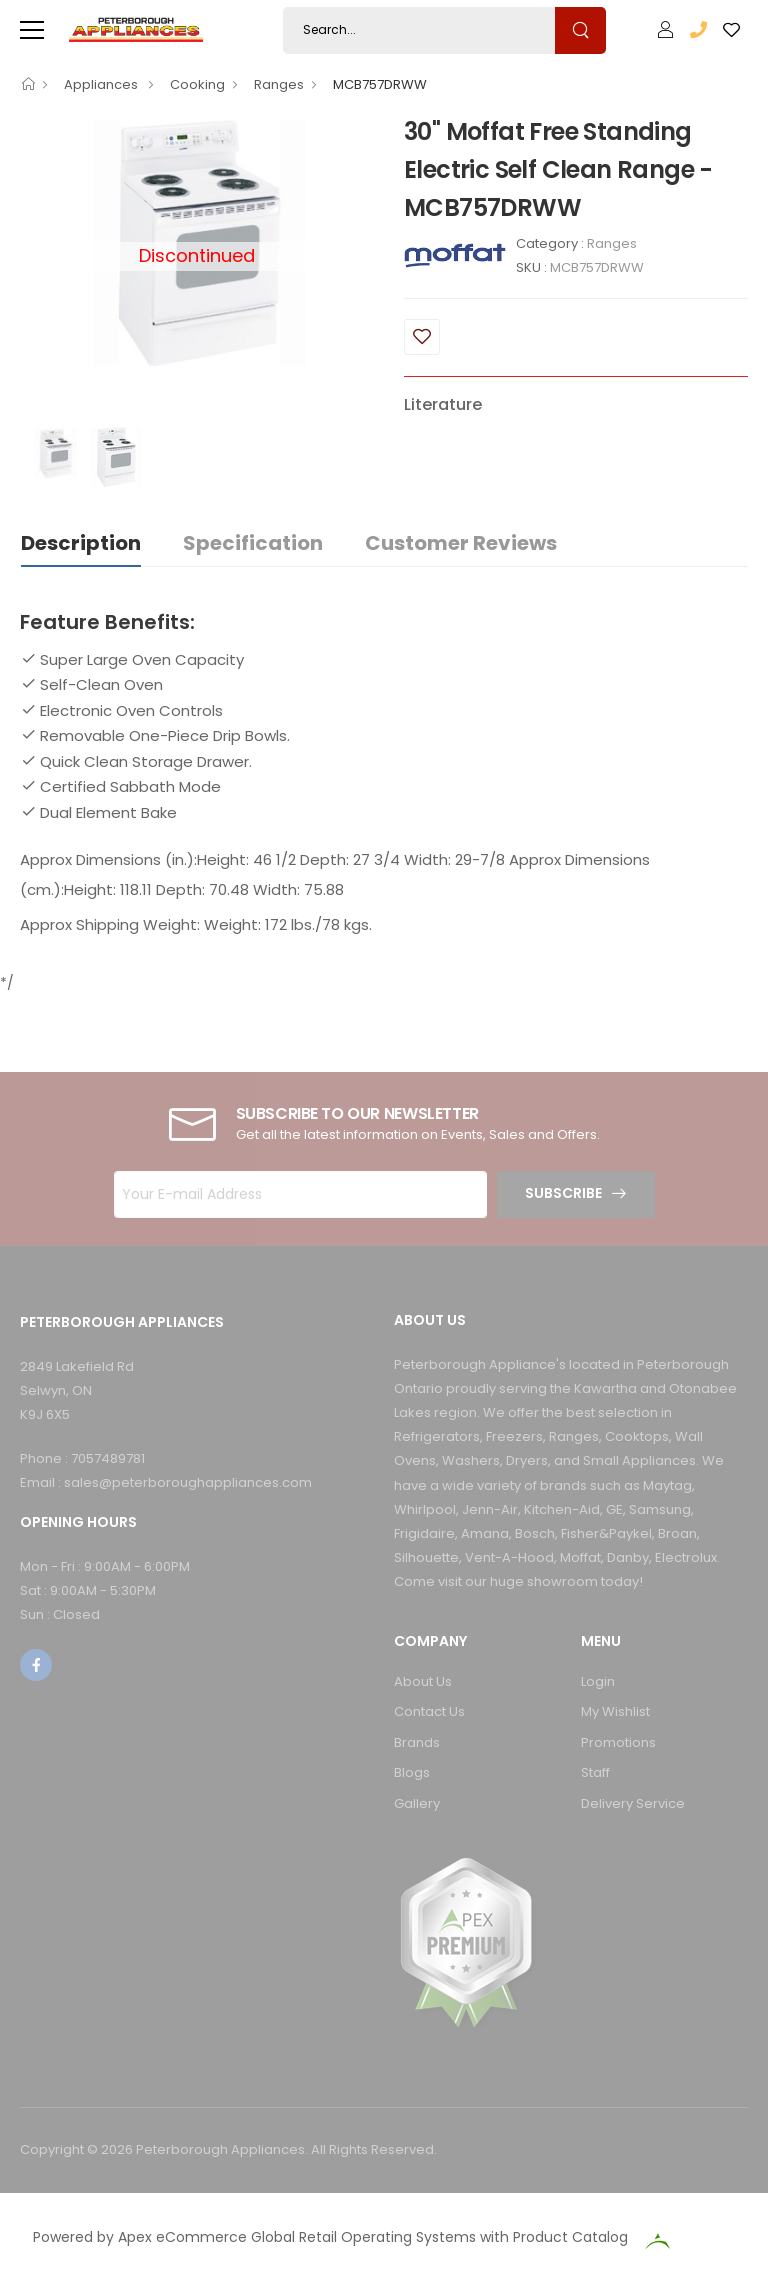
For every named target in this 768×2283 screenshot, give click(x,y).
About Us (423, 1681)
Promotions (618, 1742)
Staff (595, 1772)
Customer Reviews (461, 543)
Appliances (102, 84)
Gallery (417, 1803)
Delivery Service (633, 1803)
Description (81, 543)
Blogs (412, 1772)
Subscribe (563, 1193)
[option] (55, 453)
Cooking (197, 84)
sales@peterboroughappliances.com (188, 1482)
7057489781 (108, 1458)
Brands (417, 1742)
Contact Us (429, 1711)
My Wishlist (615, 1711)
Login (598, 1681)
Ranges (279, 84)
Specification (253, 543)
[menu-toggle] (32, 30)
